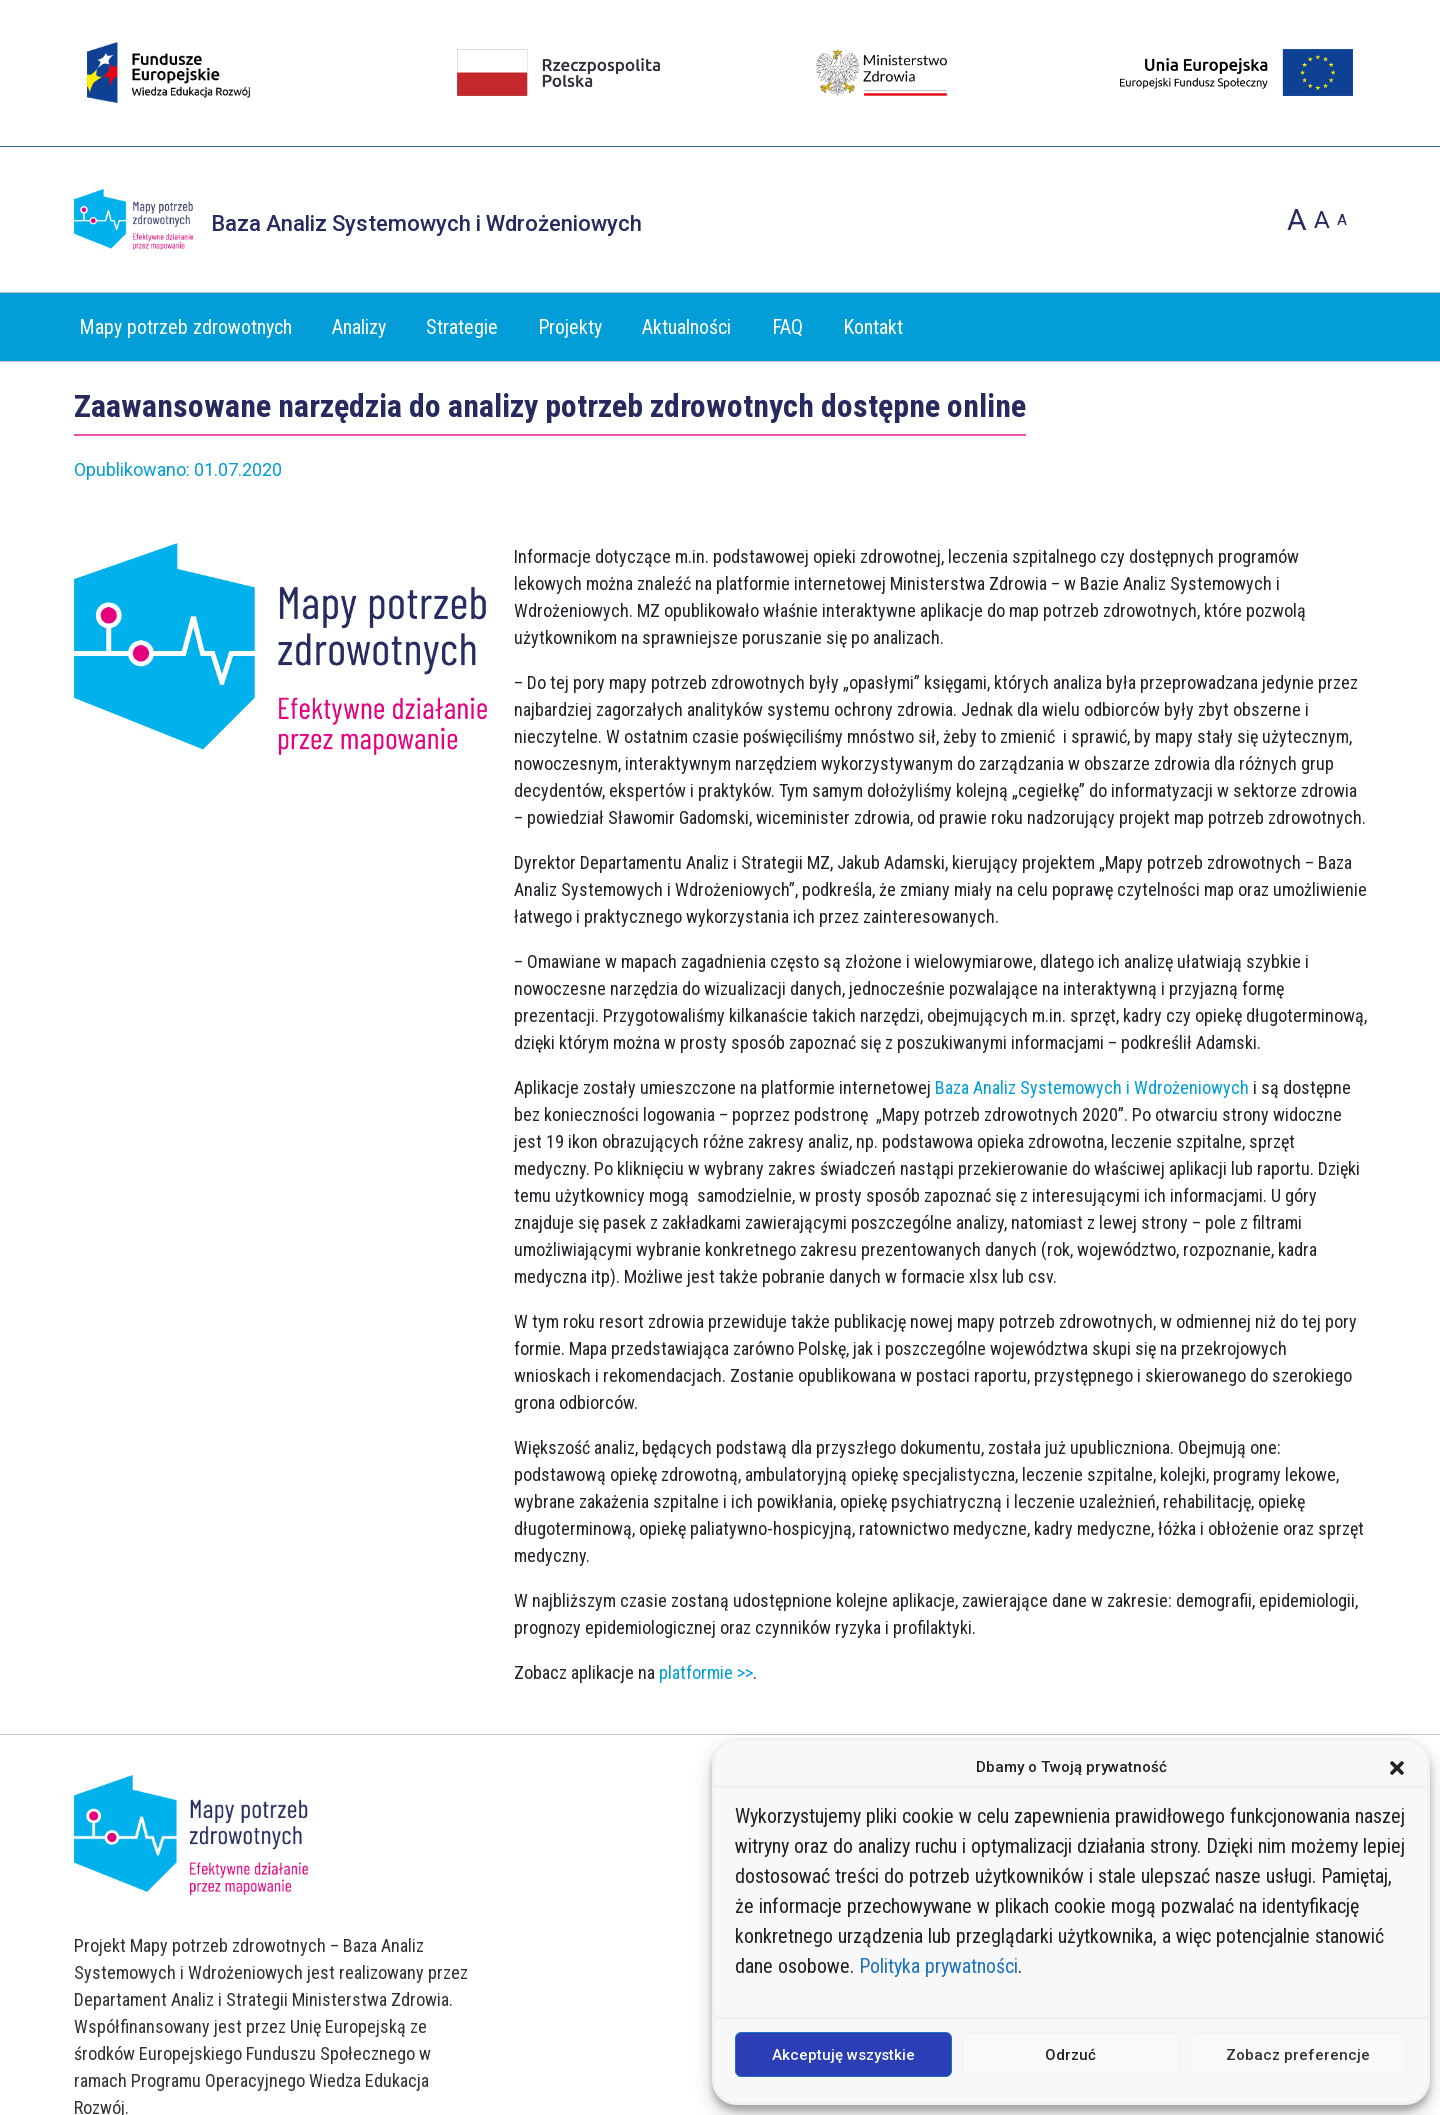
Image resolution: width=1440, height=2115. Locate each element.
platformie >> (706, 1672)
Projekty (570, 327)
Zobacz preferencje (1298, 2055)
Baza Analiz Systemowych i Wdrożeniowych (1092, 1087)
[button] (1397, 1767)
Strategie (462, 327)
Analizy (359, 327)
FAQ (787, 327)
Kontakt (873, 327)
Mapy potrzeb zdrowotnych (185, 327)
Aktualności (686, 327)
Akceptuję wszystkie (843, 2055)
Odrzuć (1070, 2055)
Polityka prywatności (938, 1966)
